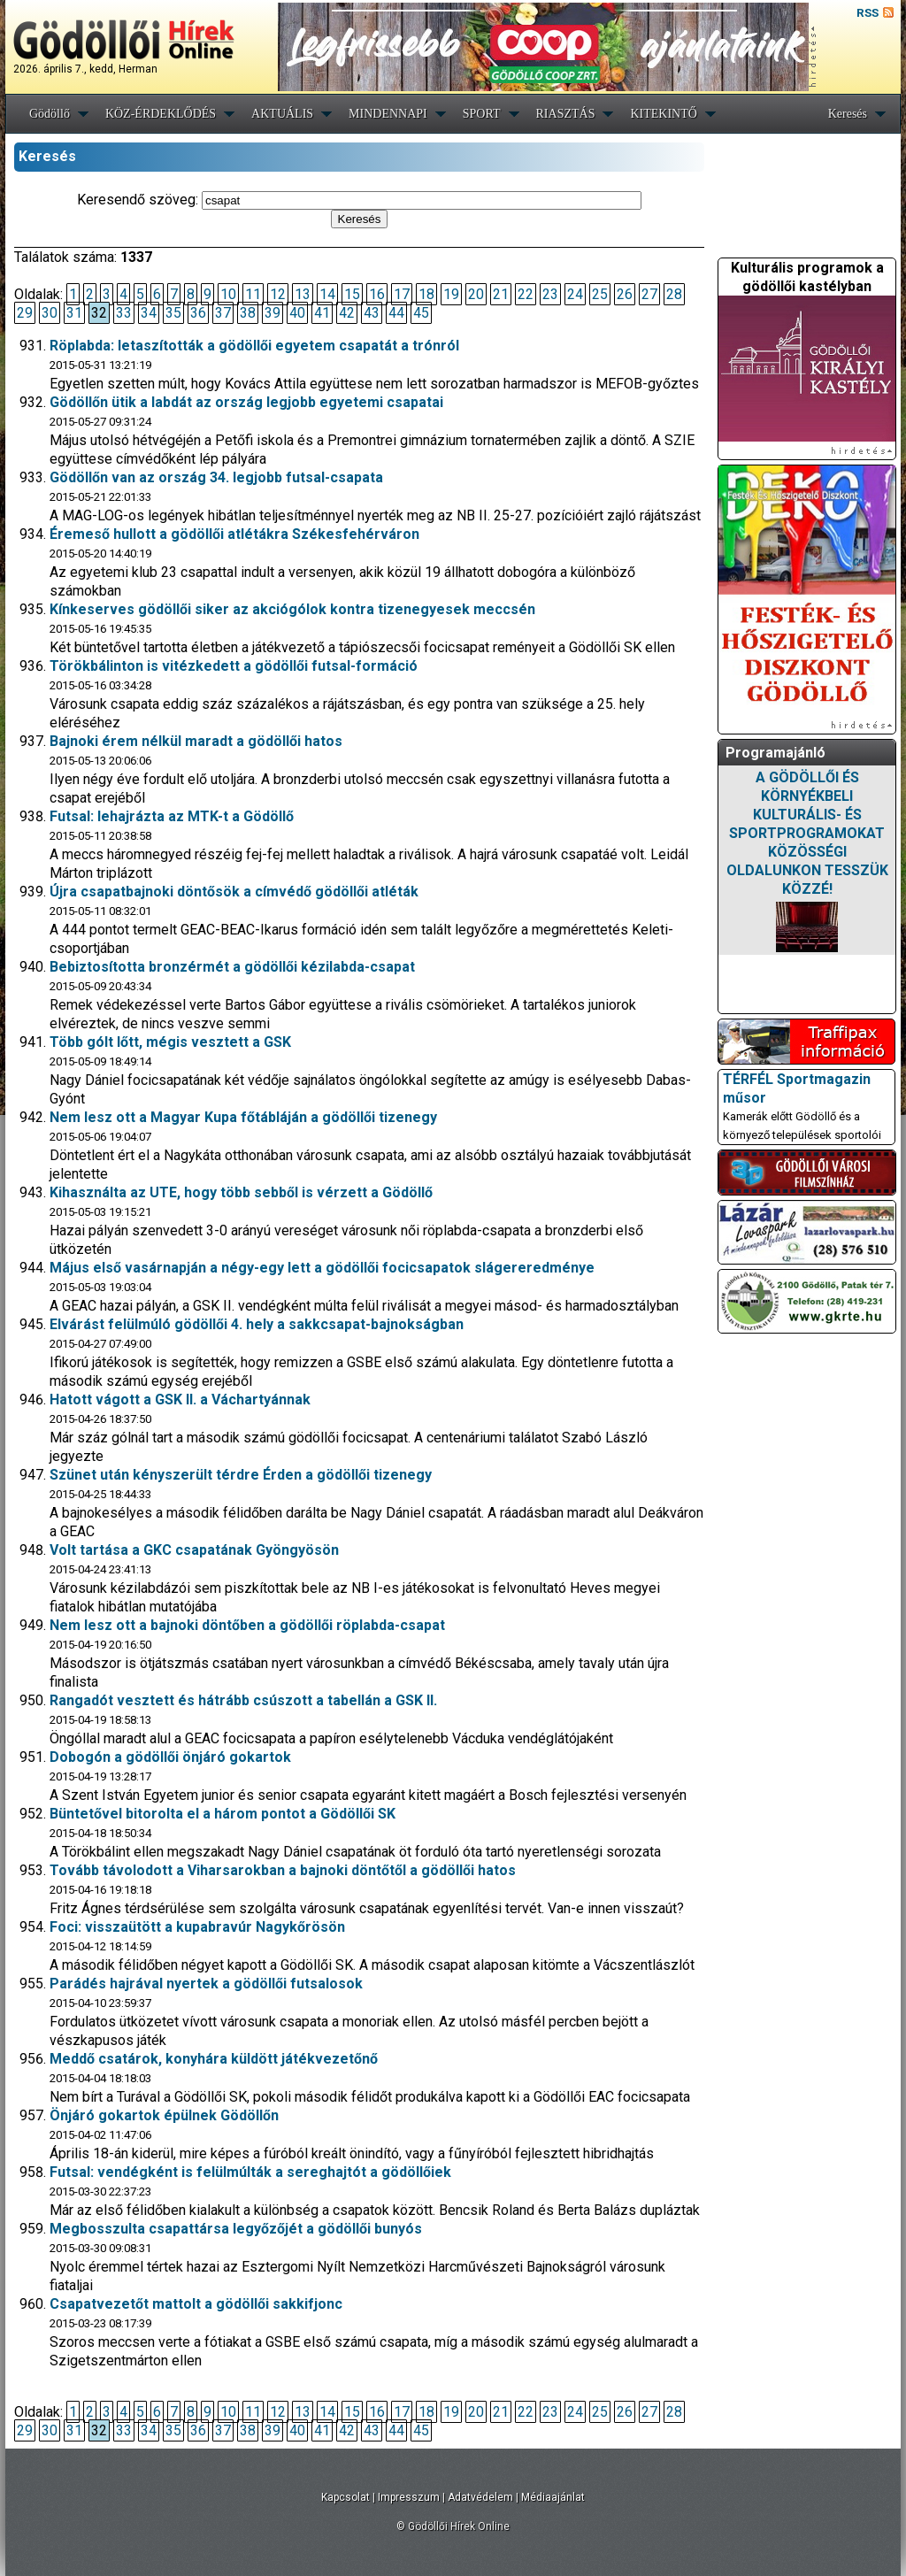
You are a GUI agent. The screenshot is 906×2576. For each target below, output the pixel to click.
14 (327, 294)
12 (278, 294)
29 (25, 312)
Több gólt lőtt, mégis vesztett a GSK (170, 1042)
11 (253, 294)
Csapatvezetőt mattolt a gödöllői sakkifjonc (196, 2303)
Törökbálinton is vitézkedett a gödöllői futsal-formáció (234, 665)
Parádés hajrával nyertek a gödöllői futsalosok (206, 1983)
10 (228, 294)
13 (303, 294)
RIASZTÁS (565, 113)
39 (272, 312)
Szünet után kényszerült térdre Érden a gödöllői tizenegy (241, 1474)
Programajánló (775, 752)
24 (575, 294)
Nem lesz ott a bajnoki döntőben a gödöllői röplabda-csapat (247, 1625)
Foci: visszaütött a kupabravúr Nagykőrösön (197, 1927)
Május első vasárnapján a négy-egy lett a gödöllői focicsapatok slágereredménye (322, 1267)
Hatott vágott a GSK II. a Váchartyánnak (180, 1399)
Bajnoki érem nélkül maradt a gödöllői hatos (196, 741)
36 (198, 312)
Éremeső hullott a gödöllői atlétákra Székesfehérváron (234, 534)
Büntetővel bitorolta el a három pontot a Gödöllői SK (222, 1813)
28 (674, 294)
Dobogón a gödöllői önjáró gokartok (170, 1757)
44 (396, 312)
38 (248, 312)
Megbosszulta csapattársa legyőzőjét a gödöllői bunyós (236, 2228)
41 (322, 312)
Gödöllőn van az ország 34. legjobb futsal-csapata (216, 477)
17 (402, 294)
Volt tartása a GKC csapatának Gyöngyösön (194, 1550)
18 (426, 294)
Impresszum (409, 2497)
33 (124, 312)
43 (372, 312)
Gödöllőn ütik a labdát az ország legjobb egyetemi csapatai (246, 402)
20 (476, 294)
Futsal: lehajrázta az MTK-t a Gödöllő (172, 816)
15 (352, 294)
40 (297, 312)
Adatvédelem (480, 2497)
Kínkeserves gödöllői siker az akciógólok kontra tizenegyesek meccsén (292, 609)
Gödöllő (49, 113)
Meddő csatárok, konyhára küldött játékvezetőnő (214, 2058)
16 (377, 294)
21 (501, 294)
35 (173, 312)
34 (149, 312)
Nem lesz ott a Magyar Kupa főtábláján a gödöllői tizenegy (243, 1117)
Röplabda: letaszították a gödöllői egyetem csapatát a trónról (254, 345)
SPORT (482, 113)
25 (600, 294)
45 (421, 312)
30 (50, 312)
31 (74, 312)
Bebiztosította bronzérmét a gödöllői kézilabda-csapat (232, 966)
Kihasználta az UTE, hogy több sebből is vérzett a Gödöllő (241, 1192)
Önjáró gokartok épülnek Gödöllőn (164, 2115)
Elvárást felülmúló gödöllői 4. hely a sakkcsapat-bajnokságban (257, 1324)
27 (649, 294)
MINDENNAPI (388, 113)
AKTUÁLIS (282, 113)
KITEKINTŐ (663, 113)
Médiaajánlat (553, 2497)
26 (625, 294)
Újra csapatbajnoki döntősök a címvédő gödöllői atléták (234, 891)
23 (550, 294)
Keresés (847, 113)
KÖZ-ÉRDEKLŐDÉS (160, 113)
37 (223, 312)
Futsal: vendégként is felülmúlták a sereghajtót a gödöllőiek (250, 2172)
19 (451, 294)
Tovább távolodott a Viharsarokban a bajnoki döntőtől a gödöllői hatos (283, 1870)
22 (526, 294)
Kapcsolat (345, 2497)
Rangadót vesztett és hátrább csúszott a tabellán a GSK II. (243, 1700)
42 (347, 312)
